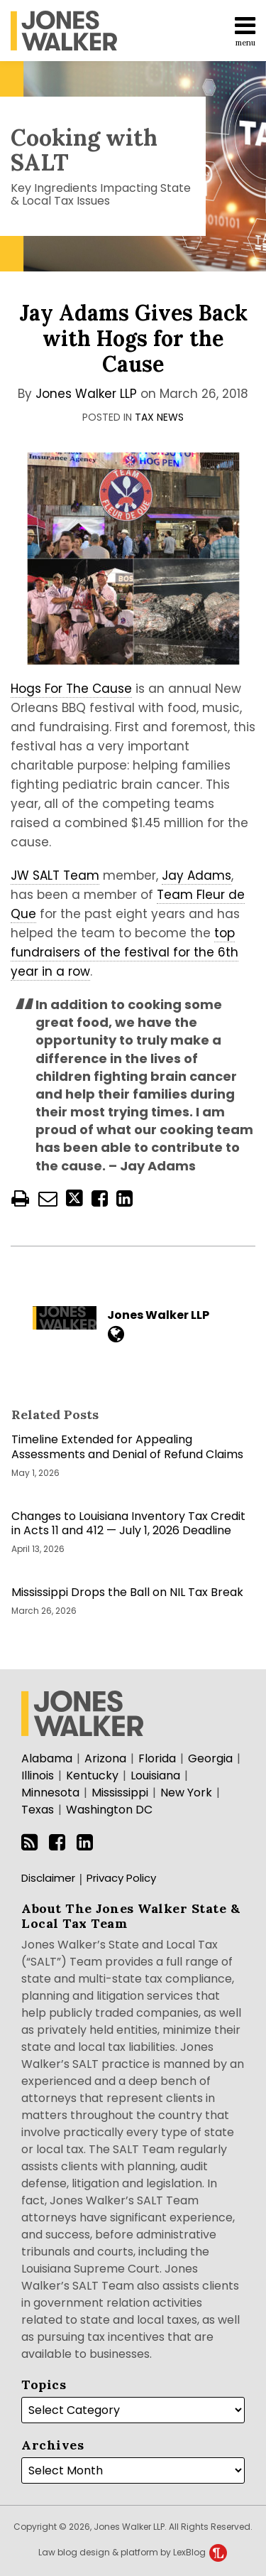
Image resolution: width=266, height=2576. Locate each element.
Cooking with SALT (84, 150)
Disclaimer (48, 1877)
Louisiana (155, 1775)
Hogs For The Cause (71, 688)
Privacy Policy (121, 1877)
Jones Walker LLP (86, 393)
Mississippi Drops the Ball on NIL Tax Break (127, 1592)
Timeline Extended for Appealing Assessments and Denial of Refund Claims (127, 1447)
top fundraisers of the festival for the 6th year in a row (124, 952)
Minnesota (50, 1792)
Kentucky (92, 1775)
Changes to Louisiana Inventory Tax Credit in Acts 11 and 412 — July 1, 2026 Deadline (128, 1524)
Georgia (210, 1758)
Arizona (105, 1758)
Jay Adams (196, 875)
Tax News (159, 417)
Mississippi (120, 1792)
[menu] (133, 31)
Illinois (37, 1775)
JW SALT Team (55, 875)
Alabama (46, 1758)
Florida (157, 1758)
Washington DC (109, 1809)
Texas (37, 1809)
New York (186, 1792)
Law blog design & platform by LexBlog (132, 2552)
